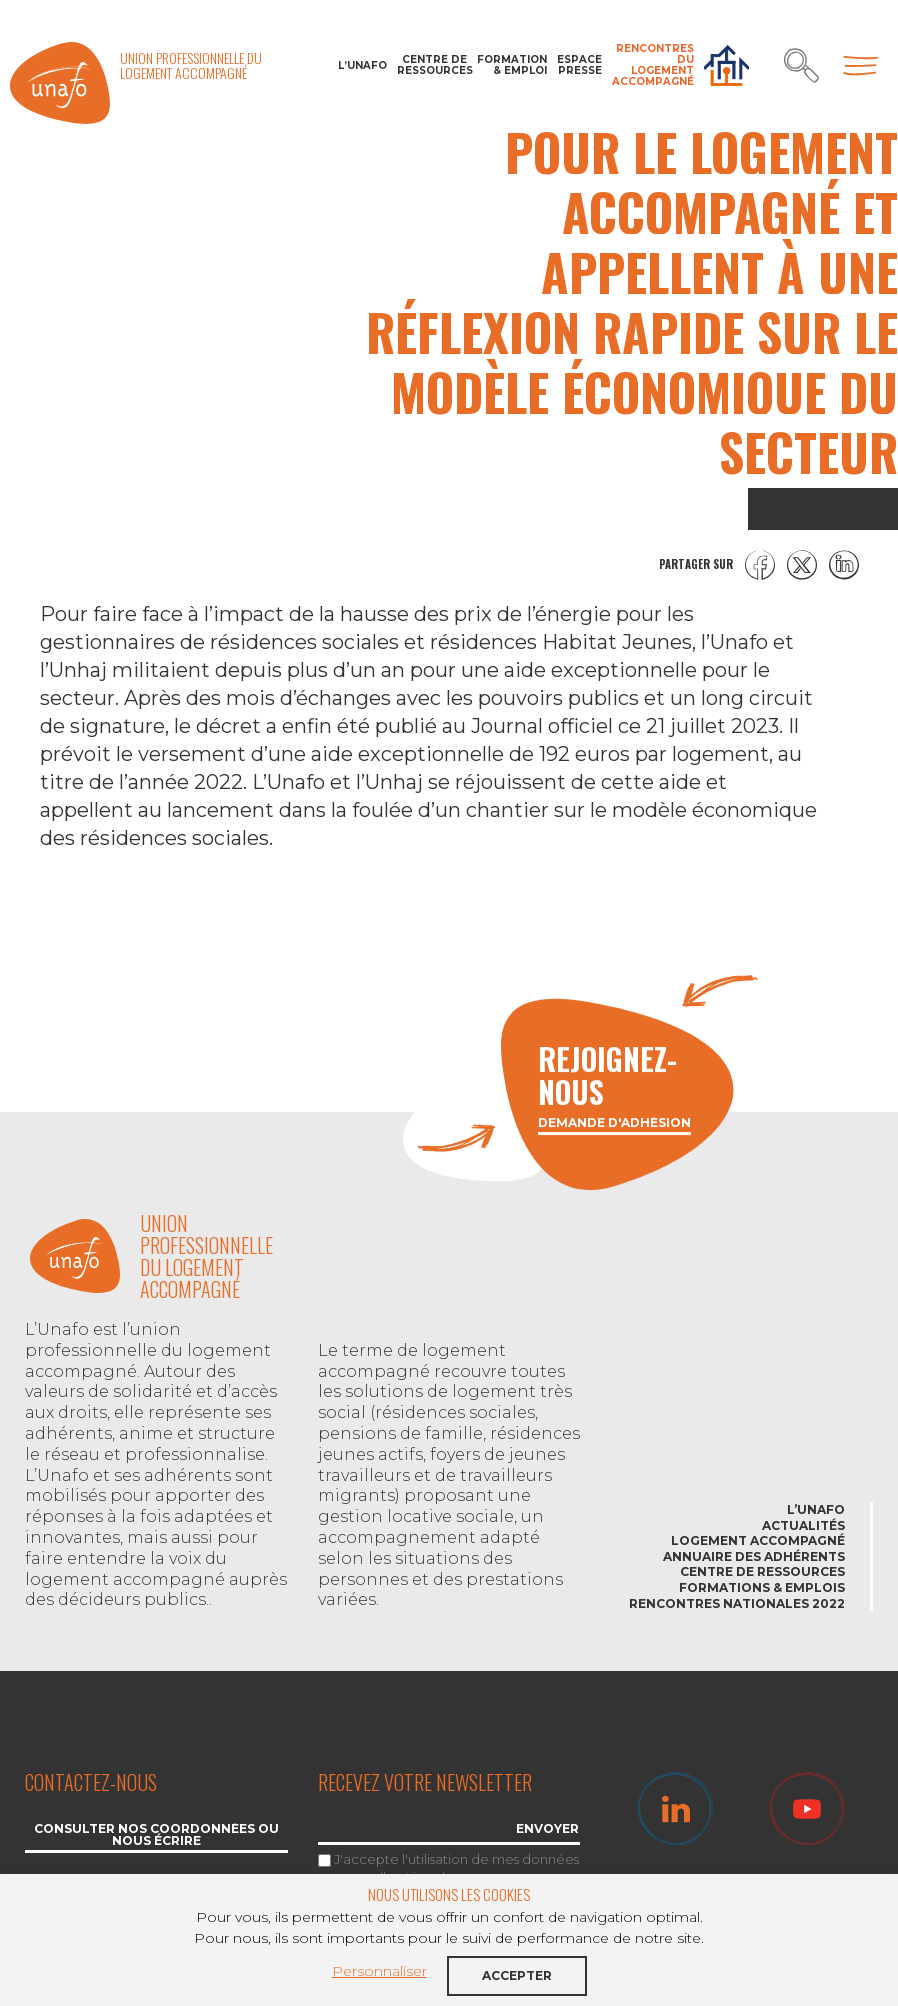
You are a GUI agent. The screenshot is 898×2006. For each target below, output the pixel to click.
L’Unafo (362, 65)
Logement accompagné (758, 1540)
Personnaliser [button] (379, 1971)
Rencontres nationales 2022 (737, 1603)
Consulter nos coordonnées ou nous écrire (156, 1835)
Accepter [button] (517, 1975)
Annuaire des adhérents (754, 1556)
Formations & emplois (762, 1587)
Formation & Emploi (512, 65)
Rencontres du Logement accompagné (653, 65)
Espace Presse (579, 65)
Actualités (803, 1525)
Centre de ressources (432, 65)
